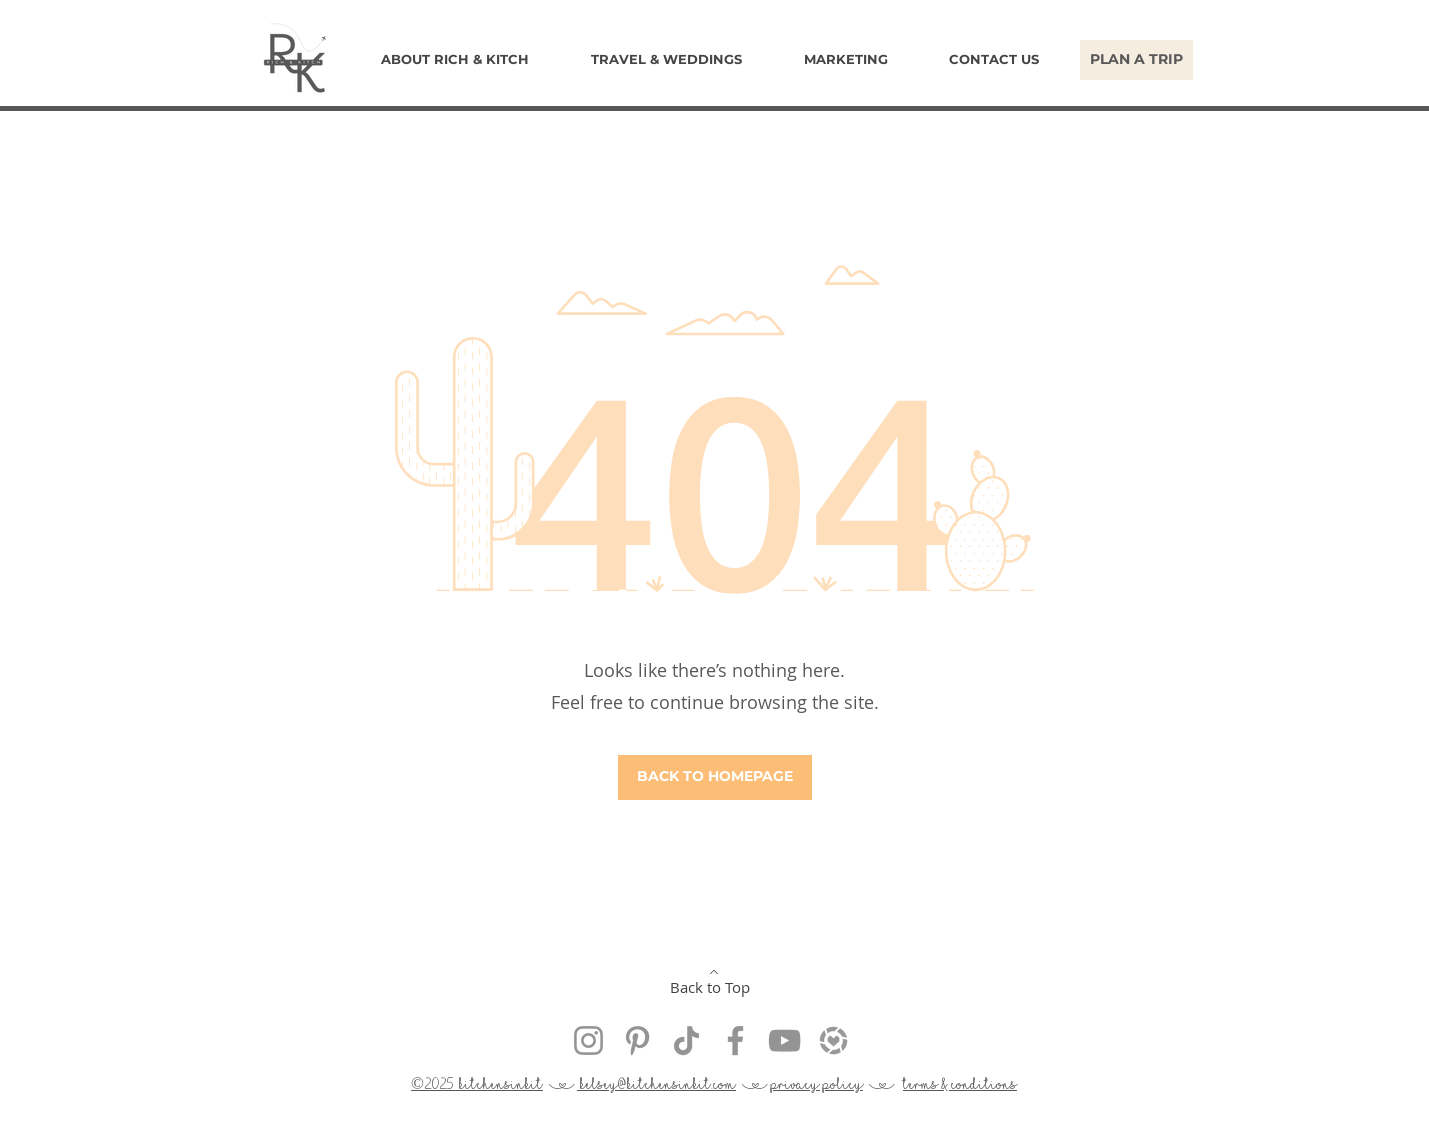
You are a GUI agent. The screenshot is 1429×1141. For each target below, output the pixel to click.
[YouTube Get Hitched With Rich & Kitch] (784, 1040)
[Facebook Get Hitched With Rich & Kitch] (735, 1040)
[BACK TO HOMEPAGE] (715, 777)
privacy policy (816, 1084)
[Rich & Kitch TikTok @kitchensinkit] (686, 1040)
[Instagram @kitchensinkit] (588, 1040)
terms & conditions (960, 1084)
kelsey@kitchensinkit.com (656, 1084)
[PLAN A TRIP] (1136, 60)
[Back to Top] (712, 982)
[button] (666, 59)
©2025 (435, 1084)
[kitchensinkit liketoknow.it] (833, 1040)
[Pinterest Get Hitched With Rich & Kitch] (637, 1040)
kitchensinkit (501, 1084)
